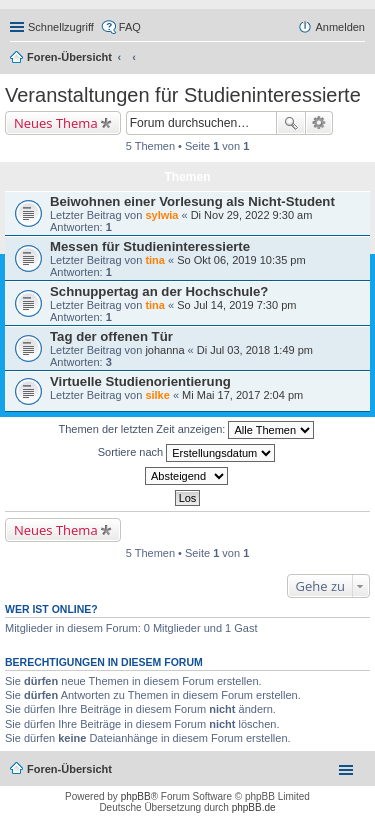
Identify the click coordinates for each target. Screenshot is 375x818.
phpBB (136, 796)
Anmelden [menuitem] (340, 27)
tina (155, 260)
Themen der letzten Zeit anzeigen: (187, 430)
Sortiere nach (186, 453)
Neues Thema (56, 123)
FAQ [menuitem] (130, 27)
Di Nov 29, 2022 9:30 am (252, 215)
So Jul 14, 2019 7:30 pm (236, 305)
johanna (164, 350)
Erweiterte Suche (319, 123)
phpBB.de (254, 807)
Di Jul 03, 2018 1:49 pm (255, 350)
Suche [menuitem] (359, 59)
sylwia (161, 215)
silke (157, 395)
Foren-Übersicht (69, 57)
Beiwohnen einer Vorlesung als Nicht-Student (192, 201)
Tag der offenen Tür (111, 336)
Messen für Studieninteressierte (150, 246)
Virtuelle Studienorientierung (140, 381)
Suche (291, 123)
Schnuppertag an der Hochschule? (159, 291)
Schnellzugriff (61, 27)
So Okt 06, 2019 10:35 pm (241, 260)
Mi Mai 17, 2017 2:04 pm (242, 395)
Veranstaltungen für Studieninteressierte (183, 95)
